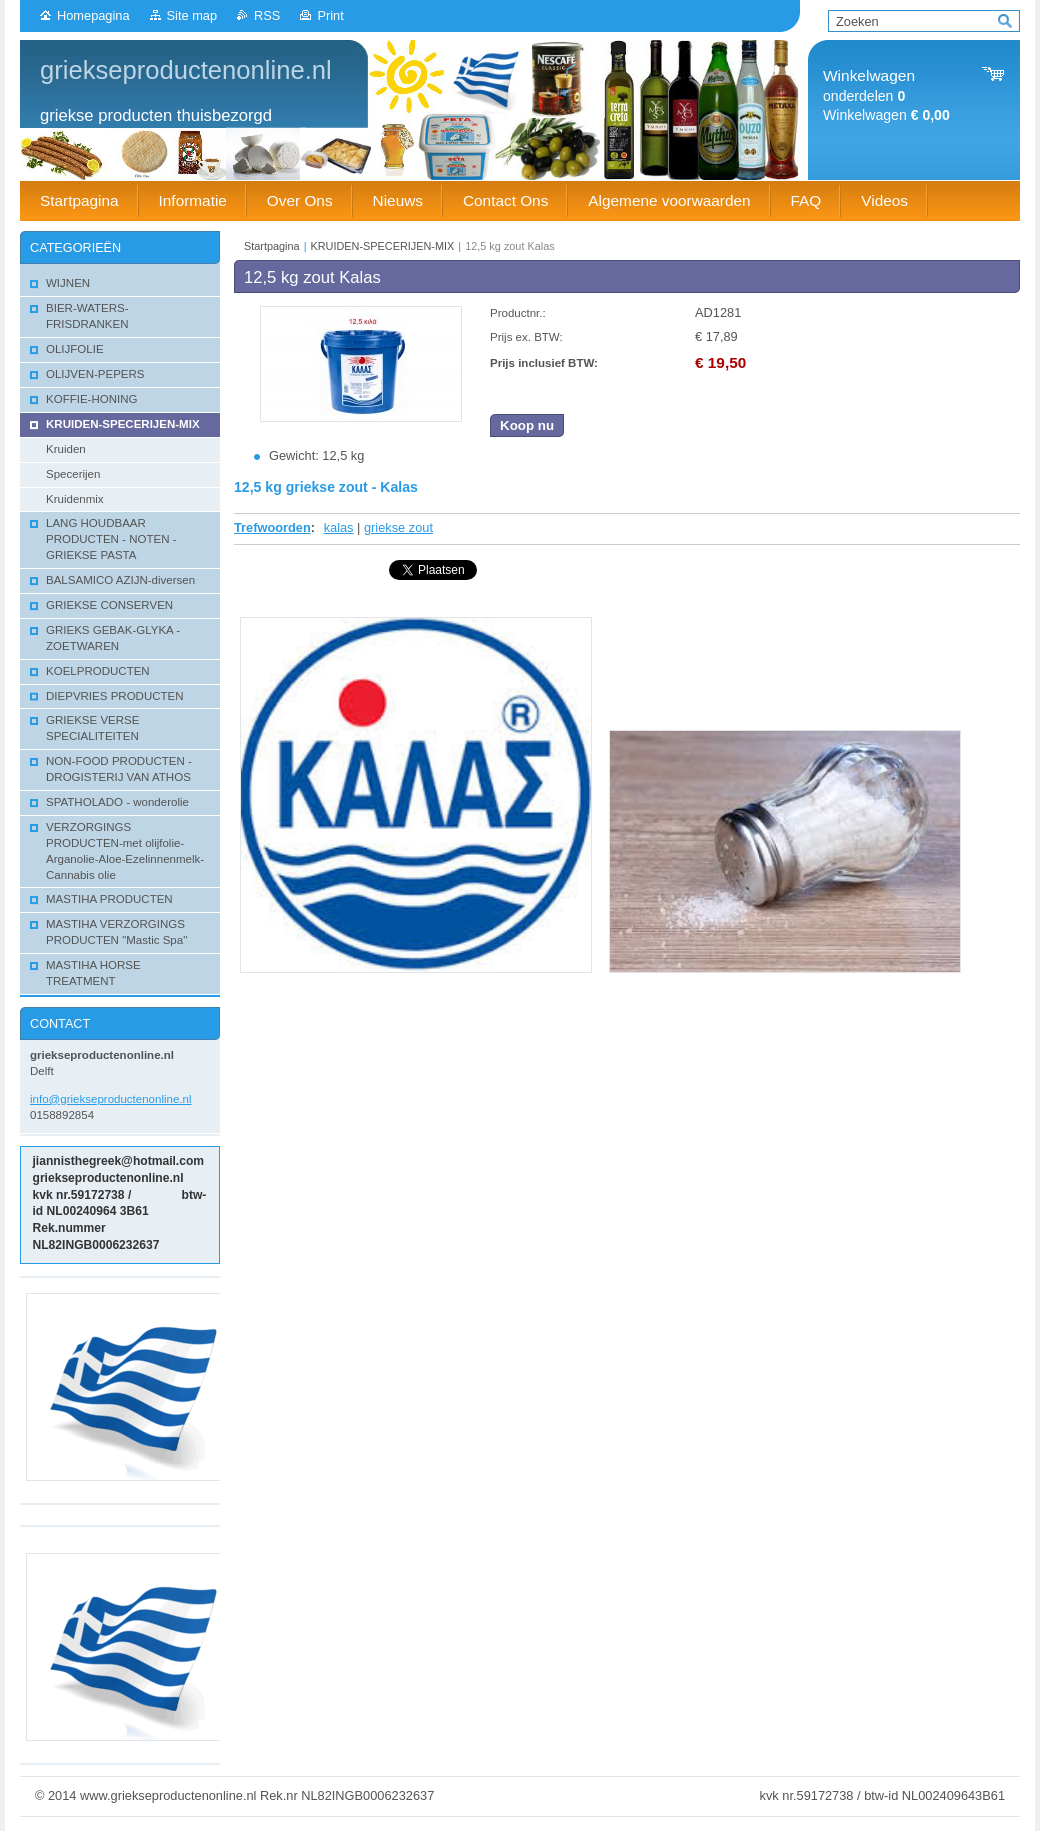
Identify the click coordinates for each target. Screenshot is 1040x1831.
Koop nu (527, 425)
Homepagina (93, 15)
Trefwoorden (272, 527)
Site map (192, 15)
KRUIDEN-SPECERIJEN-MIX (383, 246)
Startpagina (272, 246)
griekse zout (398, 527)
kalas (339, 527)
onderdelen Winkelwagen (886, 95)
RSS (267, 15)
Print (330, 15)
